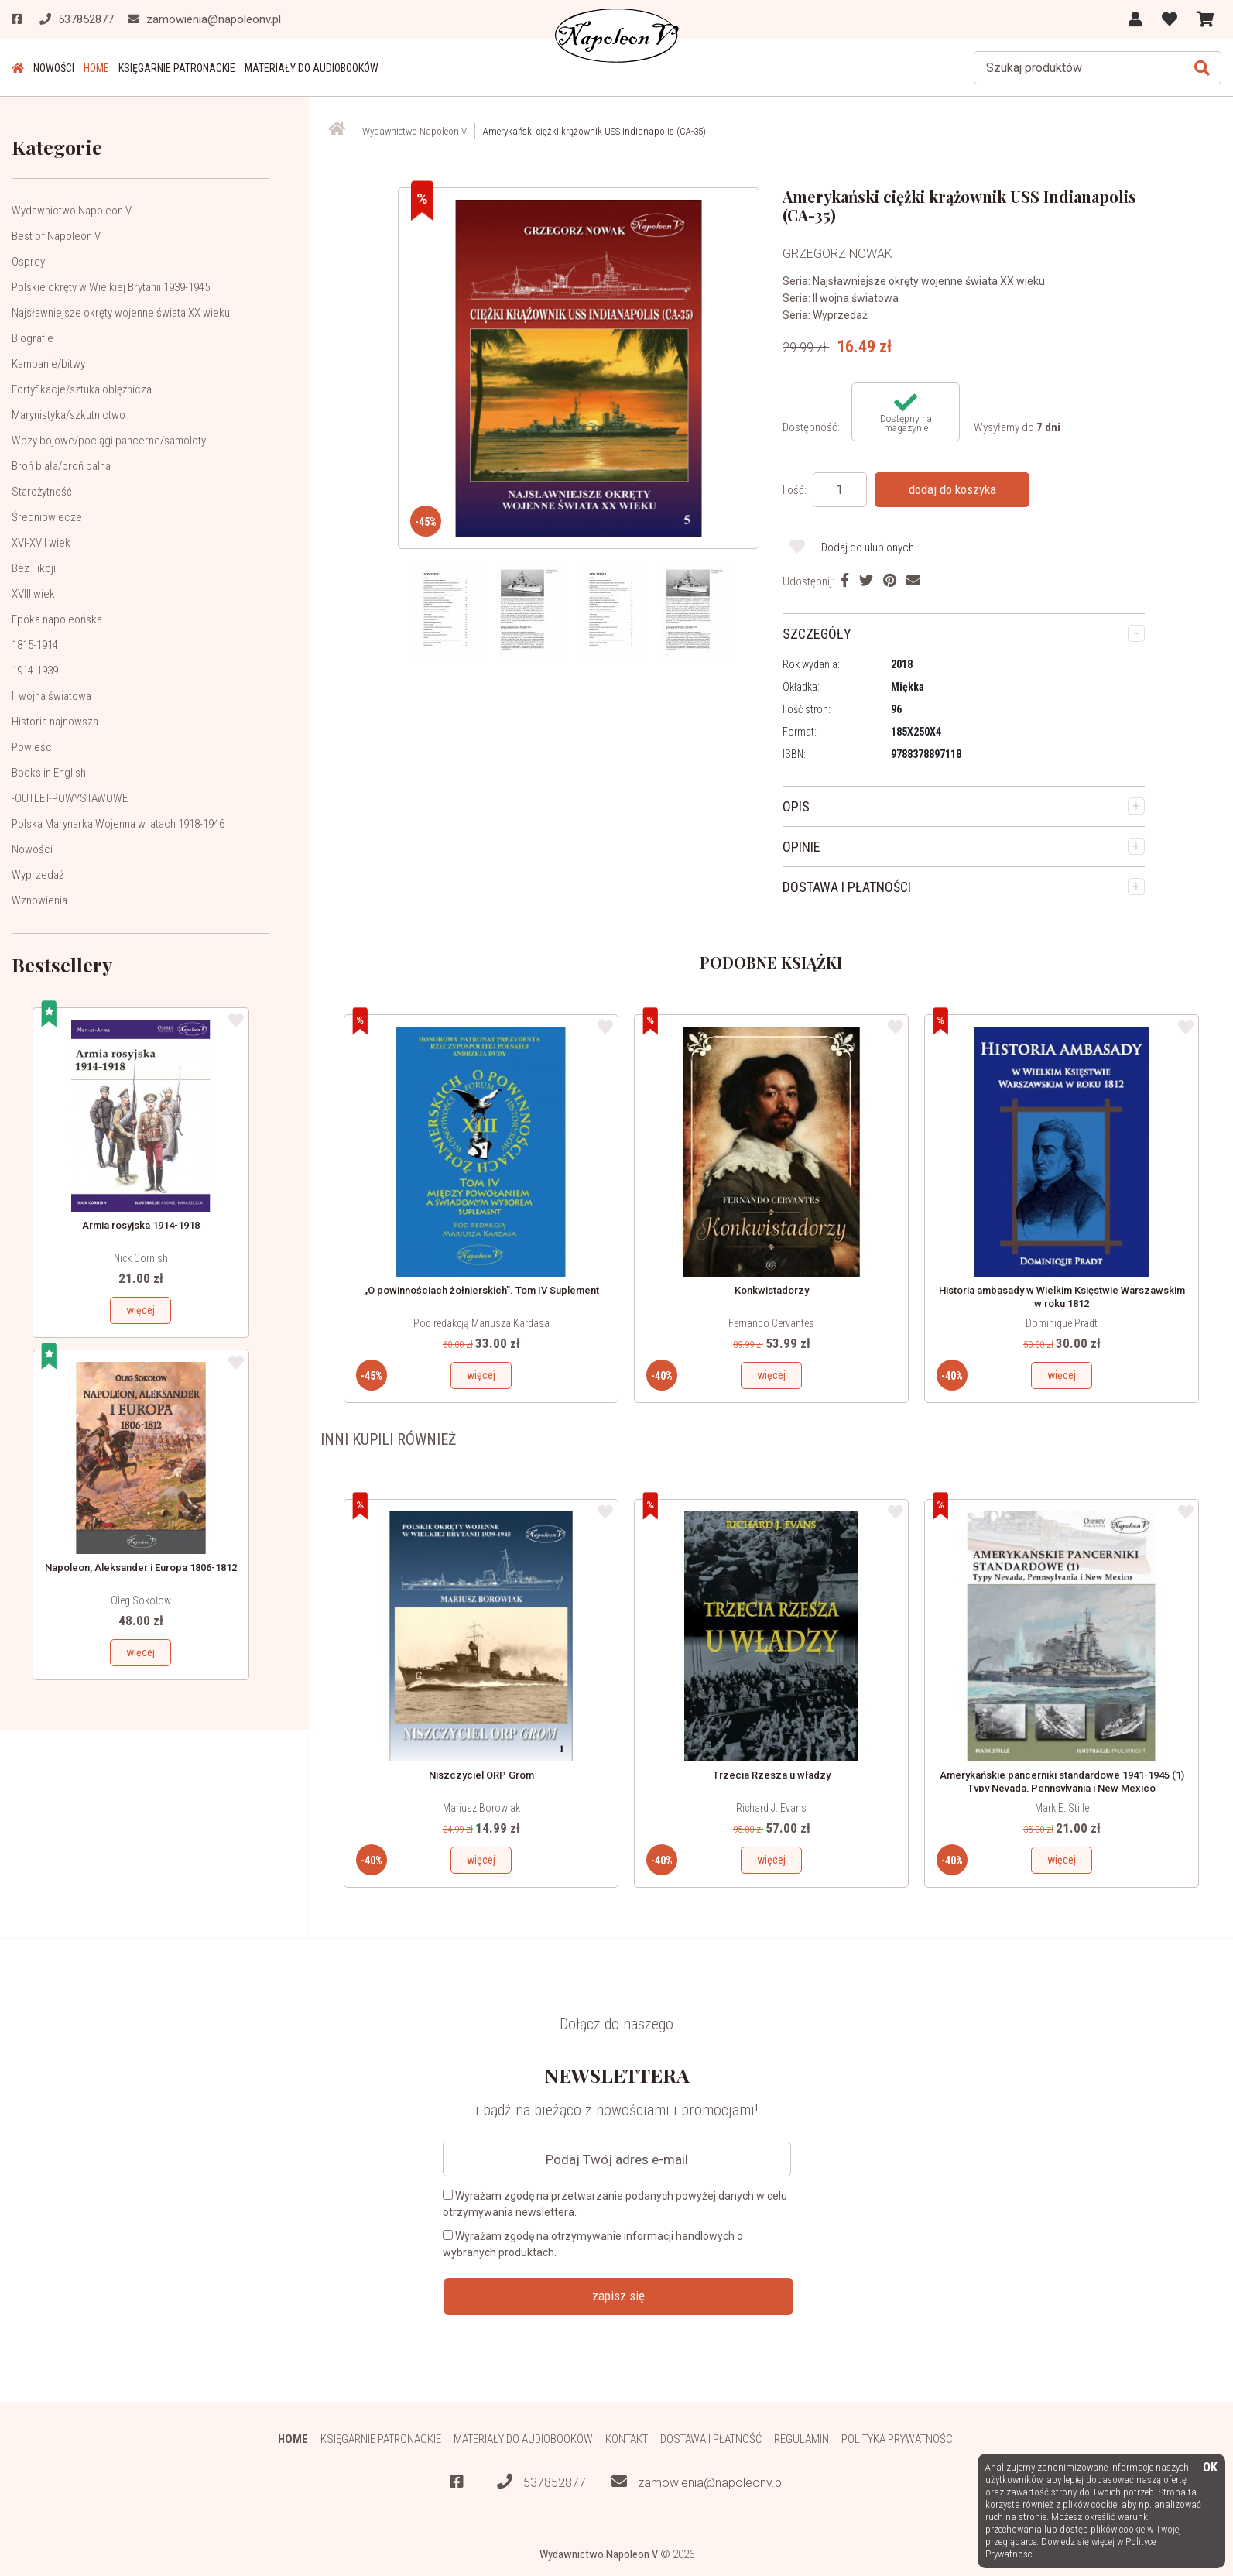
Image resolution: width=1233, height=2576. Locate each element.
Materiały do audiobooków (311, 68)
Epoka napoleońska (57, 619)
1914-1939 (35, 670)
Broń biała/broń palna (61, 466)
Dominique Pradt (1062, 1323)
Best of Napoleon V (56, 236)
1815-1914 (35, 645)
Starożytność (42, 492)
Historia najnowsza (55, 722)
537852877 (541, 2482)
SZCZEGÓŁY (817, 634)
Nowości (53, 68)
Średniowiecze (47, 517)
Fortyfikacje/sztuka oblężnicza (82, 389)
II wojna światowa (51, 696)
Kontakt (626, 2439)
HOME (96, 68)
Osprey (28, 262)
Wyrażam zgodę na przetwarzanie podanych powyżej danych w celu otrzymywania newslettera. (615, 2204)
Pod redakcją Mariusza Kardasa (481, 1323)
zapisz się (618, 2295)
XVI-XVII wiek (41, 543)
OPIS (796, 806)
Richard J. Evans (771, 1808)
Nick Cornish (141, 1258)
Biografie (32, 338)
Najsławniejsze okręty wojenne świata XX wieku (121, 313)
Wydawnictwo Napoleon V (72, 211)
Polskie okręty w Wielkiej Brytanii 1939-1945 (111, 287)
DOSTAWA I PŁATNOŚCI (847, 887)
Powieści (33, 747)
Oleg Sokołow (141, 1600)
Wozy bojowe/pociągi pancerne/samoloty (109, 441)
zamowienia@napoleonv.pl (697, 2482)
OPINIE (801, 847)
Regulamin (801, 2439)
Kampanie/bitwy (48, 364)
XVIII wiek (33, 594)
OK (1210, 2468)
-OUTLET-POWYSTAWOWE (70, 798)
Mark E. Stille (1062, 1808)
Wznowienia (39, 900)
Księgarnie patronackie (176, 68)
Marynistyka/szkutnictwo (68, 415)
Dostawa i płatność (711, 2439)
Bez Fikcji (34, 568)
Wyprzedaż (37, 875)
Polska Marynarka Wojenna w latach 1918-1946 (118, 824)
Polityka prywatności (898, 2439)
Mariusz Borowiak (481, 1808)
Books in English (49, 773)
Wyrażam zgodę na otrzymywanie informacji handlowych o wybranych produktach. (593, 2244)
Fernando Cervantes (771, 1323)
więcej (140, 1310)
